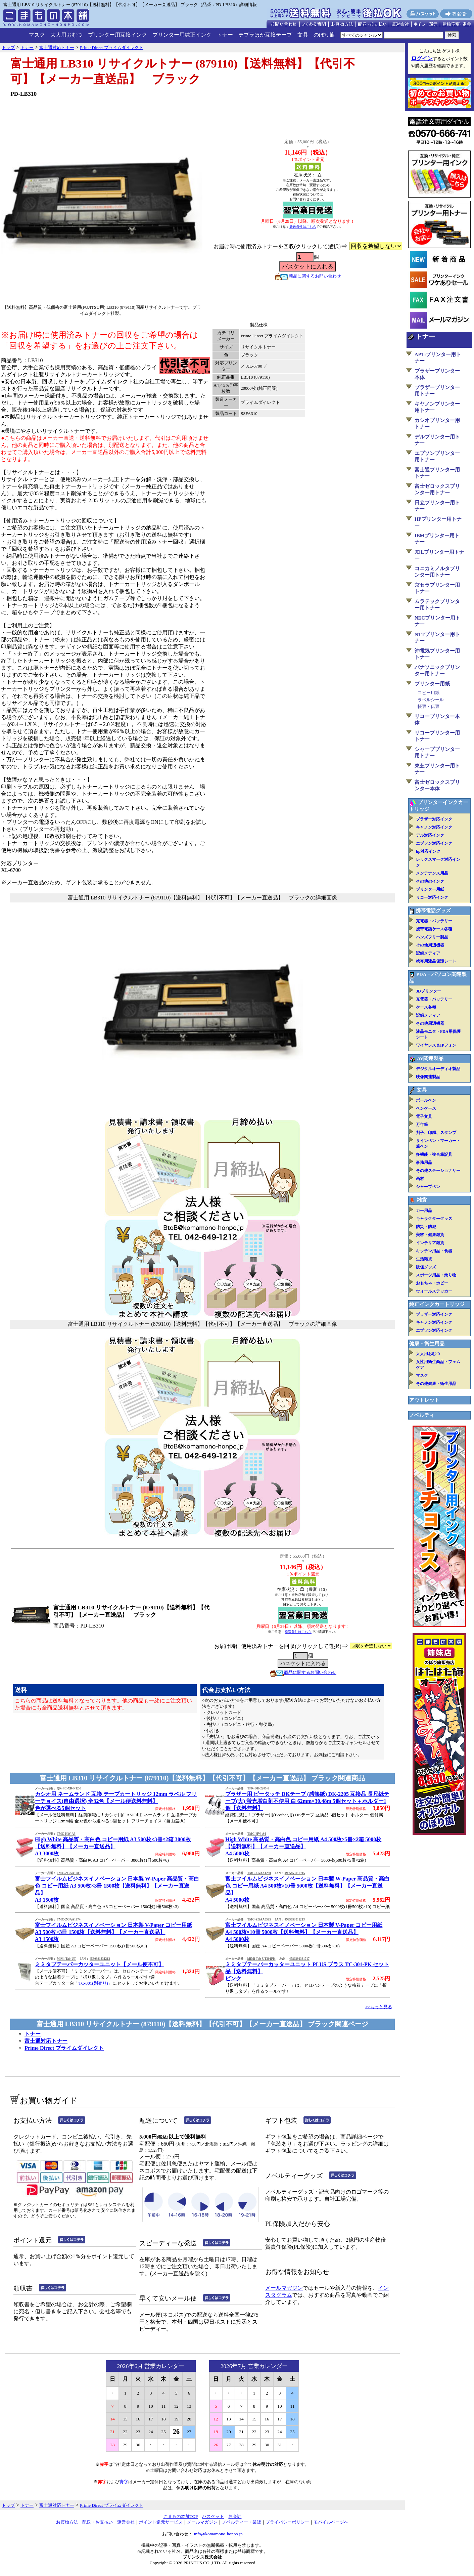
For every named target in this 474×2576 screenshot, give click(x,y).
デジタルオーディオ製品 (438, 1068)
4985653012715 (295, 1873)
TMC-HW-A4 (256, 1833)
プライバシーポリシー (287, 2522)
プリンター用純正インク (181, 35)
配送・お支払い (97, 2522)
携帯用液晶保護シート (436, 961)
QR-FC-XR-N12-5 (69, 1788)
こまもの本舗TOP (180, 2516)
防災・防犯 (426, 1226)
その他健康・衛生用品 (436, 1383)
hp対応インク (428, 851)
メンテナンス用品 (432, 873)
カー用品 (424, 1210)
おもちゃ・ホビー (432, 1283)
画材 (420, 1178)
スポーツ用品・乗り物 (436, 1275)
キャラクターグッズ (434, 1218)
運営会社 (126, 2522)
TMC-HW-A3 (66, 1833)
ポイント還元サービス (161, 2522)
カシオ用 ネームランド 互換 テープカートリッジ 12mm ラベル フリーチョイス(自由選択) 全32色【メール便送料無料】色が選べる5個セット (116, 1801)
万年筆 (422, 1124)
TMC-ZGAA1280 (259, 1873)
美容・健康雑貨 (430, 1234)
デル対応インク (430, 835)
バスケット (213, 2516)
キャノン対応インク (434, 827)
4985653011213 (295, 1919)
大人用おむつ (66, 35)
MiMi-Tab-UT (66, 1958)
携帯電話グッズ (433, 910)
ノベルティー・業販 (241, 2522)
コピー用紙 (428, 692)
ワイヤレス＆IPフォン (436, 1045)
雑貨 (422, 1199)
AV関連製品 (430, 1058)
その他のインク (430, 881)
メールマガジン (284, 2288)
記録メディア (428, 953)
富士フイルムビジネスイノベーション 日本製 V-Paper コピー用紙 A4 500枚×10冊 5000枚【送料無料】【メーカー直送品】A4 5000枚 (303, 1932)
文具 (302, 35)
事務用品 (424, 1162)
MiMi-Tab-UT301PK (261, 1958)
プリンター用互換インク (117, 35)
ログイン (422, 58)
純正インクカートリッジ (437, 1304)
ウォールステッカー (434, 1291)
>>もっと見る (378, 2006)
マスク (37, 35)
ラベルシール (431, 699)
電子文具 (424, 1116)
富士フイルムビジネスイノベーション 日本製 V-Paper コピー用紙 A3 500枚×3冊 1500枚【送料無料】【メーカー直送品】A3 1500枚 (113, 1932)
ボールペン (426, 1100)
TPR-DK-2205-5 (258, 1788)
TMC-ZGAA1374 (68, 1919)
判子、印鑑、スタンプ (436, 1132)
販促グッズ (426, 1267)
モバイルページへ (331, 2522)
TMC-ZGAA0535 (259, 1919)
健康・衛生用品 (426, 1343)
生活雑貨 (424, 1259)
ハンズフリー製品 (432, 937)
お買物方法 (67, 2522)
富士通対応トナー (46, 2041)
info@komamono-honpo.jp (218, 2533)
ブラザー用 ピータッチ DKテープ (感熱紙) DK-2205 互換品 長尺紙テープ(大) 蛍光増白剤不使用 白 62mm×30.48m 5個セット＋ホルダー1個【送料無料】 (307, 1801)
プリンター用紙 (432, 683)
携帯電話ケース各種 (434, 929)
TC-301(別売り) (93, 1983)
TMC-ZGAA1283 (68, 1873)
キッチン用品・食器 (434, 1251)
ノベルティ (421, 1415)
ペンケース (426, 1108)
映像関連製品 (428, 1076)
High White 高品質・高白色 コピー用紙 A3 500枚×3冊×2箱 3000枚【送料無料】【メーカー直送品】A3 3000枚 (113, 1846)
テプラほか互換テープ (265, 35)
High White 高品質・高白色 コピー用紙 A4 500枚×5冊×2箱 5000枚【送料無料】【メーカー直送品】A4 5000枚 (303, 1846)
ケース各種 (426, 1007)
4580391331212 (100, 1958)
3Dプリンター (428, 991)
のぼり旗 (324, 35)
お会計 (234, 2516)
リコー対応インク (432, 897)
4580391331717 (299, 1958)
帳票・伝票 (428, 706)
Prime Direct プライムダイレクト (64, 2048)
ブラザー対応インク (434, 819)
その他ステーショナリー (438, 1170)
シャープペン (428, 1186)
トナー (225, 35)
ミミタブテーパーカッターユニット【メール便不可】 (99, 1964)
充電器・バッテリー (434, 921)
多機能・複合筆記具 (434, 1154)
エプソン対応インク (434, 843)
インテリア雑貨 (430, 1242)
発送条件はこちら (302, 226)
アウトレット (424, 1400)
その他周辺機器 (430, 945)
